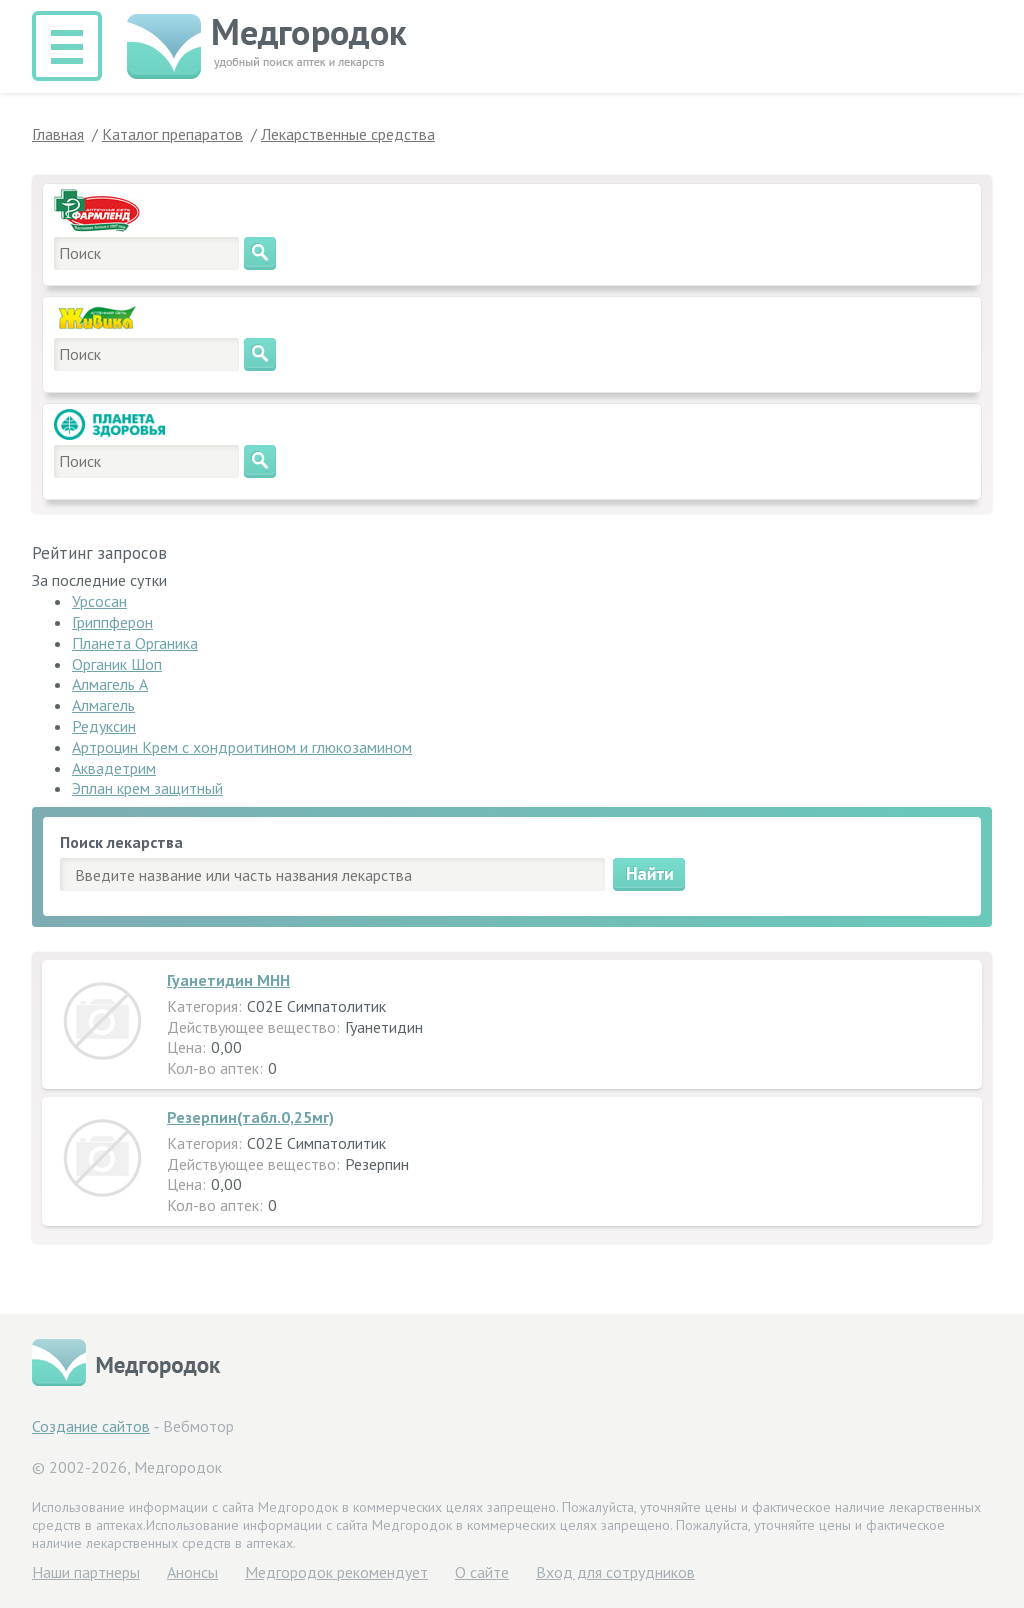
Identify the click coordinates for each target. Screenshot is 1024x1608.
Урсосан (99, 601)
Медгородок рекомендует (336, 1572)
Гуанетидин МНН (228, 980)
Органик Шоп (117, 664)
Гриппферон (112, 622)
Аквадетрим (114, 768)
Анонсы (192, 1572)
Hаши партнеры (86, 1572)
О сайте (482, 1572)
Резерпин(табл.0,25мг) (250, 1117)
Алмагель (103, 705)
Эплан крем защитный (147, 788)
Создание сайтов (91, 1426)
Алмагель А (110, 684)
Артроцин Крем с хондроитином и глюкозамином (242, 747)
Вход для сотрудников (615, 1572)
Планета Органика (135, 643)
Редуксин (104, 726)
